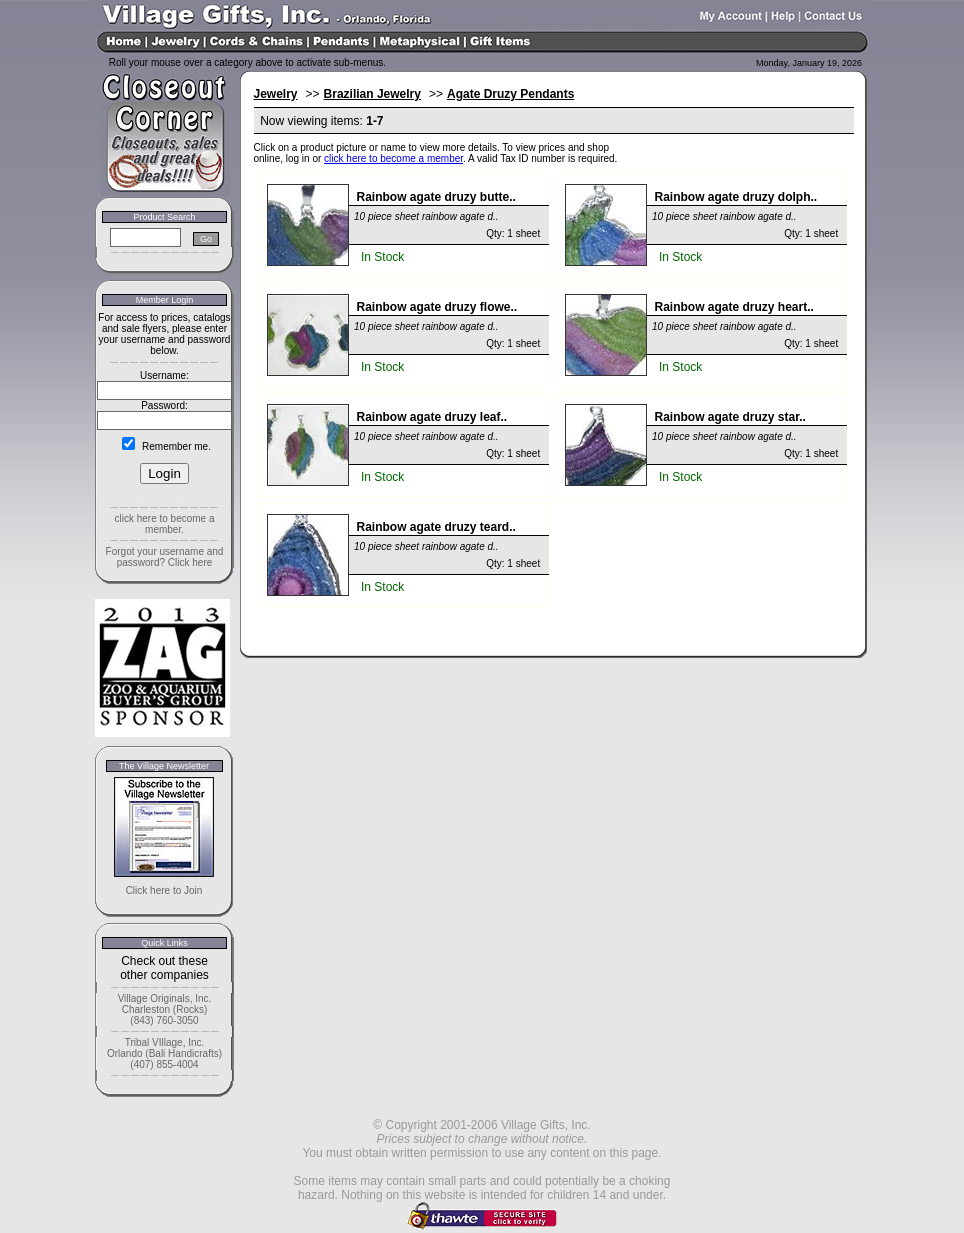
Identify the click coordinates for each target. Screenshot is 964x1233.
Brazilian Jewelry (372, 94)
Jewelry (276, 94)
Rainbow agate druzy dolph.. (736, 197)
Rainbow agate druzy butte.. (436, 197)
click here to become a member (393, 158)
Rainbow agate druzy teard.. (436, 527)
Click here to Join (164, 890)
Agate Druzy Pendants (510, 94)
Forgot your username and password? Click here (165, 557)
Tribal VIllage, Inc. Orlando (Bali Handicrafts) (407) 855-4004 (164, 1053)
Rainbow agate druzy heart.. (734, 307)
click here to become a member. (164, 524)
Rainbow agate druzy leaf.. (432, 417)
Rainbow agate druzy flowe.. (437, 307)
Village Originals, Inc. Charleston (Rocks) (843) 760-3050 (165, 1009)
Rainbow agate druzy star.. (730, 417)
